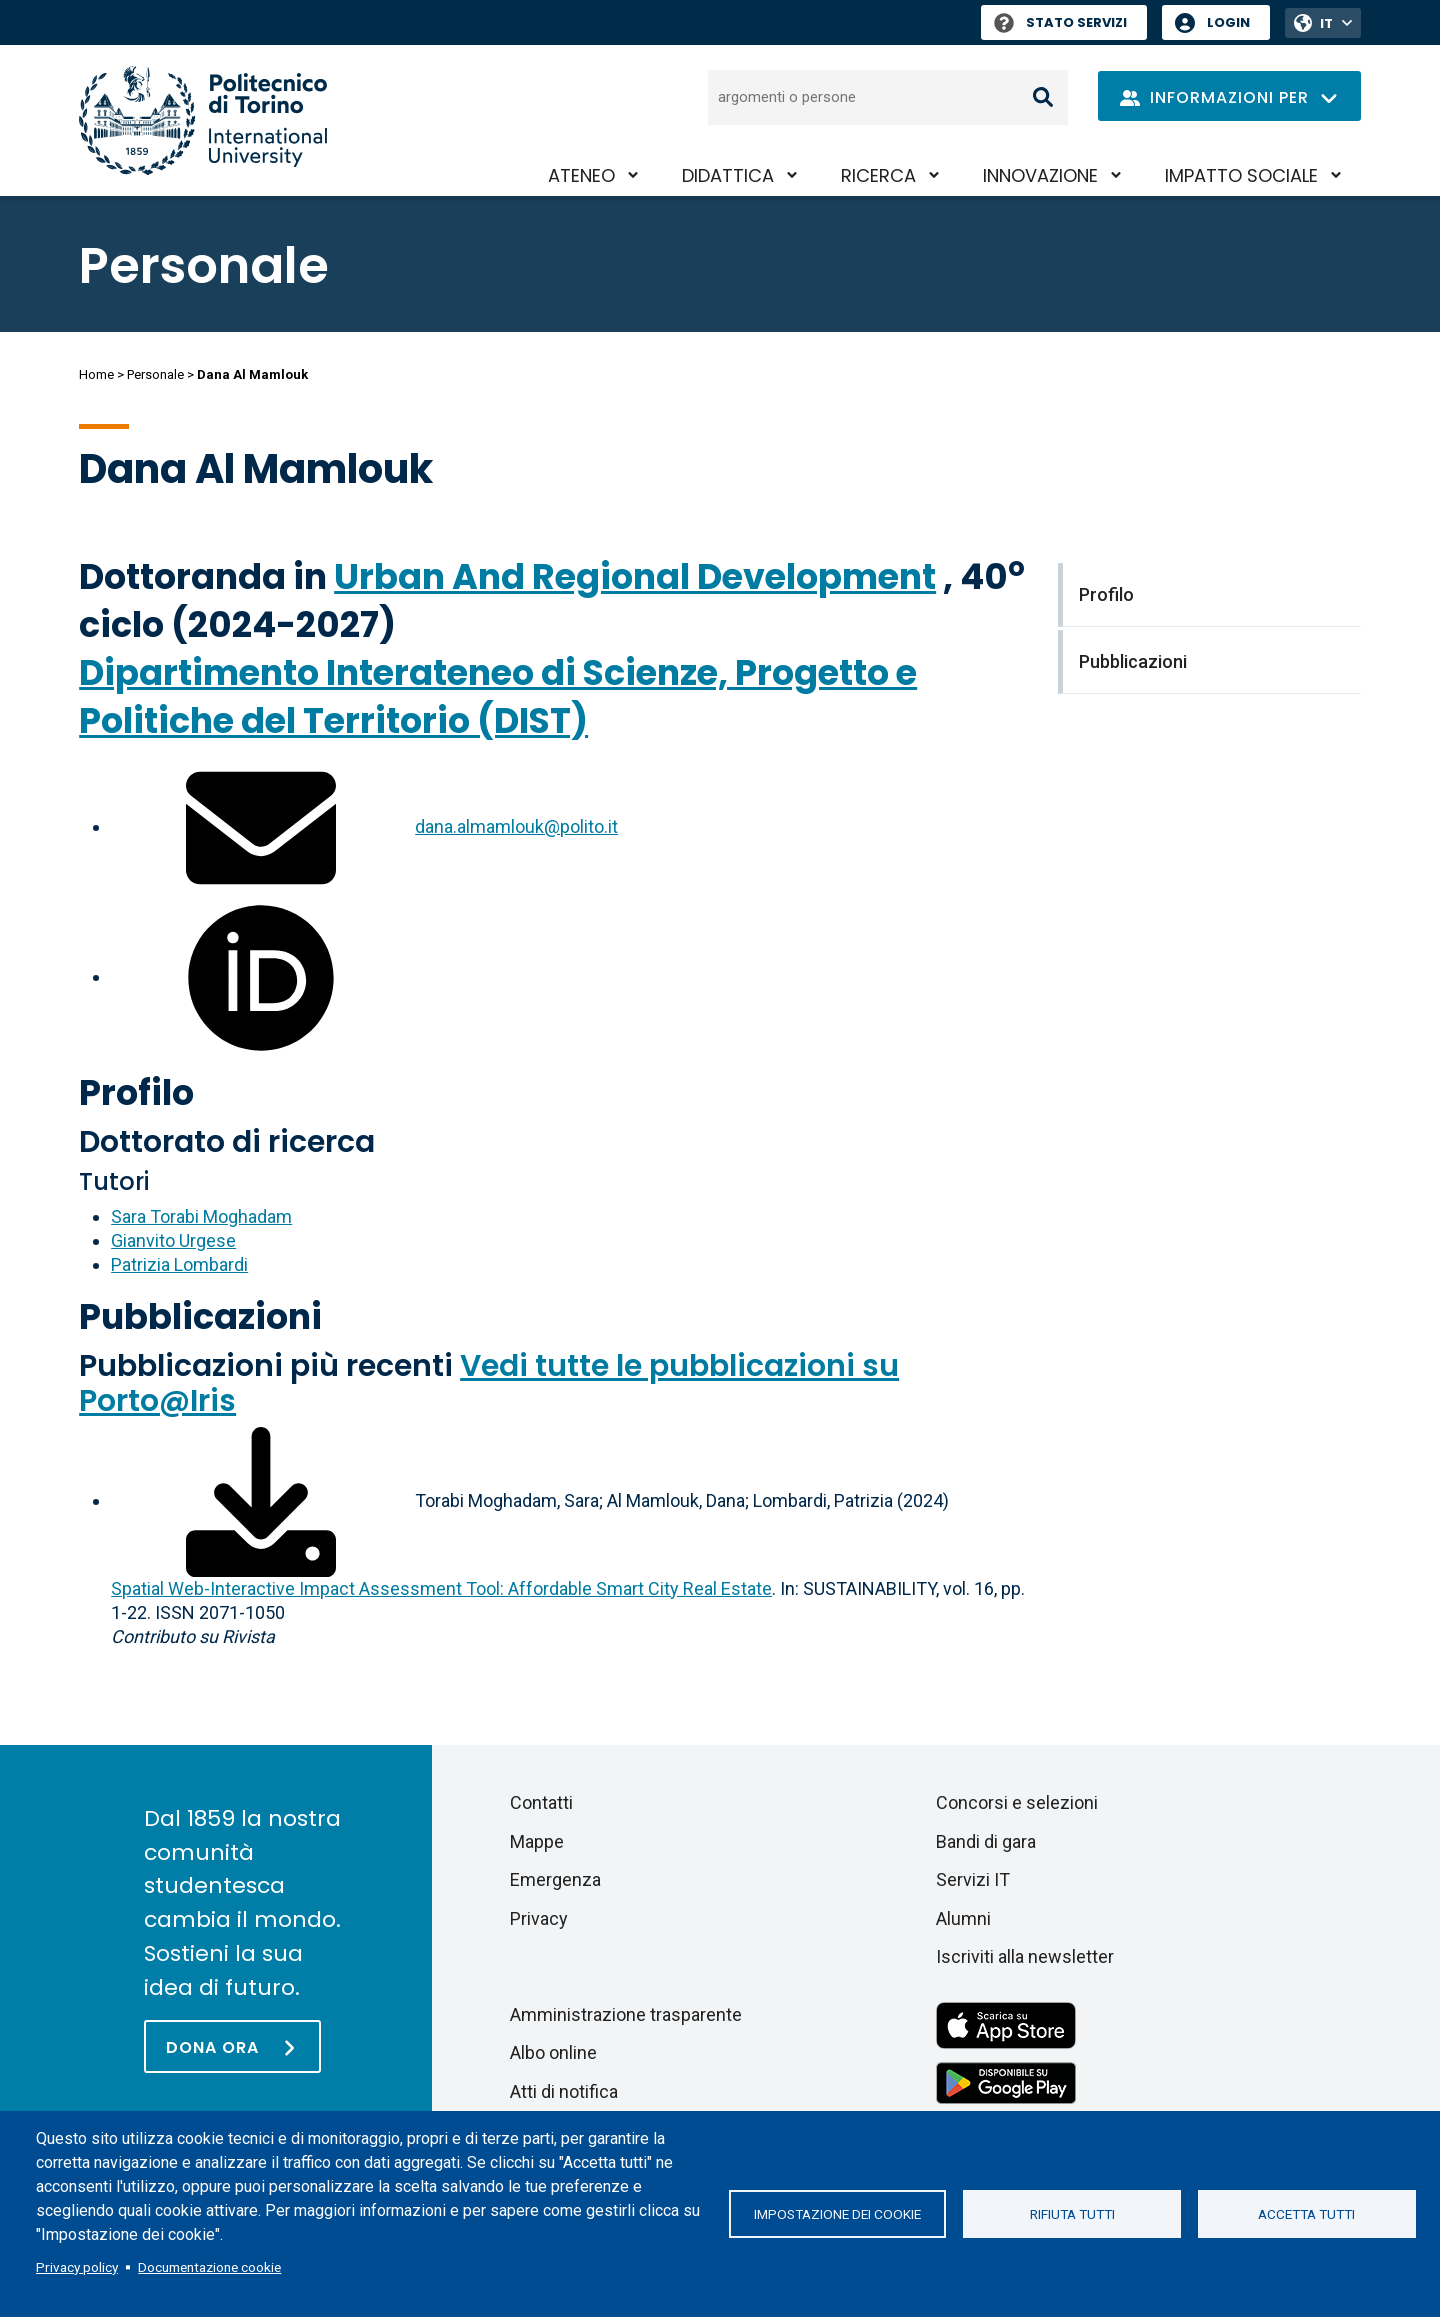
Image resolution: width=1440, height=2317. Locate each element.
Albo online (553, 2052)
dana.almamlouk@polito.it (516, 826)
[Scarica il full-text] (261, 1500)
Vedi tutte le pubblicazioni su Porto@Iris (489, 1383)
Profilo (136, 1092)
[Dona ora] (232, 2046)
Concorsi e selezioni (1017, 1802)
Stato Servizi (1060, 22)
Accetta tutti (1306, 2214)
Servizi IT (973, 1879)
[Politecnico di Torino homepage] (203, 120)
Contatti (541, 1802)
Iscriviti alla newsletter (1025, 1956)
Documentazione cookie (209, 2267)
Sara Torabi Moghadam (201, 1216)
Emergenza (555, 1879)
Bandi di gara (986, 1841)
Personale (155, 374)
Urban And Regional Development (635, 576)
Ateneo (581, 175)
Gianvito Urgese (173, 1240)
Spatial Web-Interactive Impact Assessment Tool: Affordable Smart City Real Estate (441, 1588)
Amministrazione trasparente (626, 2014)
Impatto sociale (1241, 175)
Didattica (728, 175)
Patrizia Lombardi (179, 1264)
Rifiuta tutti (1072, 2214)
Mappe (537, 1841)
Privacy (539, 1918)
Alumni (963, 1918)
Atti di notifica (564, 2091)
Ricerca (878, 175)
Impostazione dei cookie (837, 2214)
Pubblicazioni (200, 1316)
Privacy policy (77, 2267)
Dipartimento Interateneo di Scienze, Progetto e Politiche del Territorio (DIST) (498, 696)
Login (1228, 22)
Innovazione (1040, 175)
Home (96, 374)
